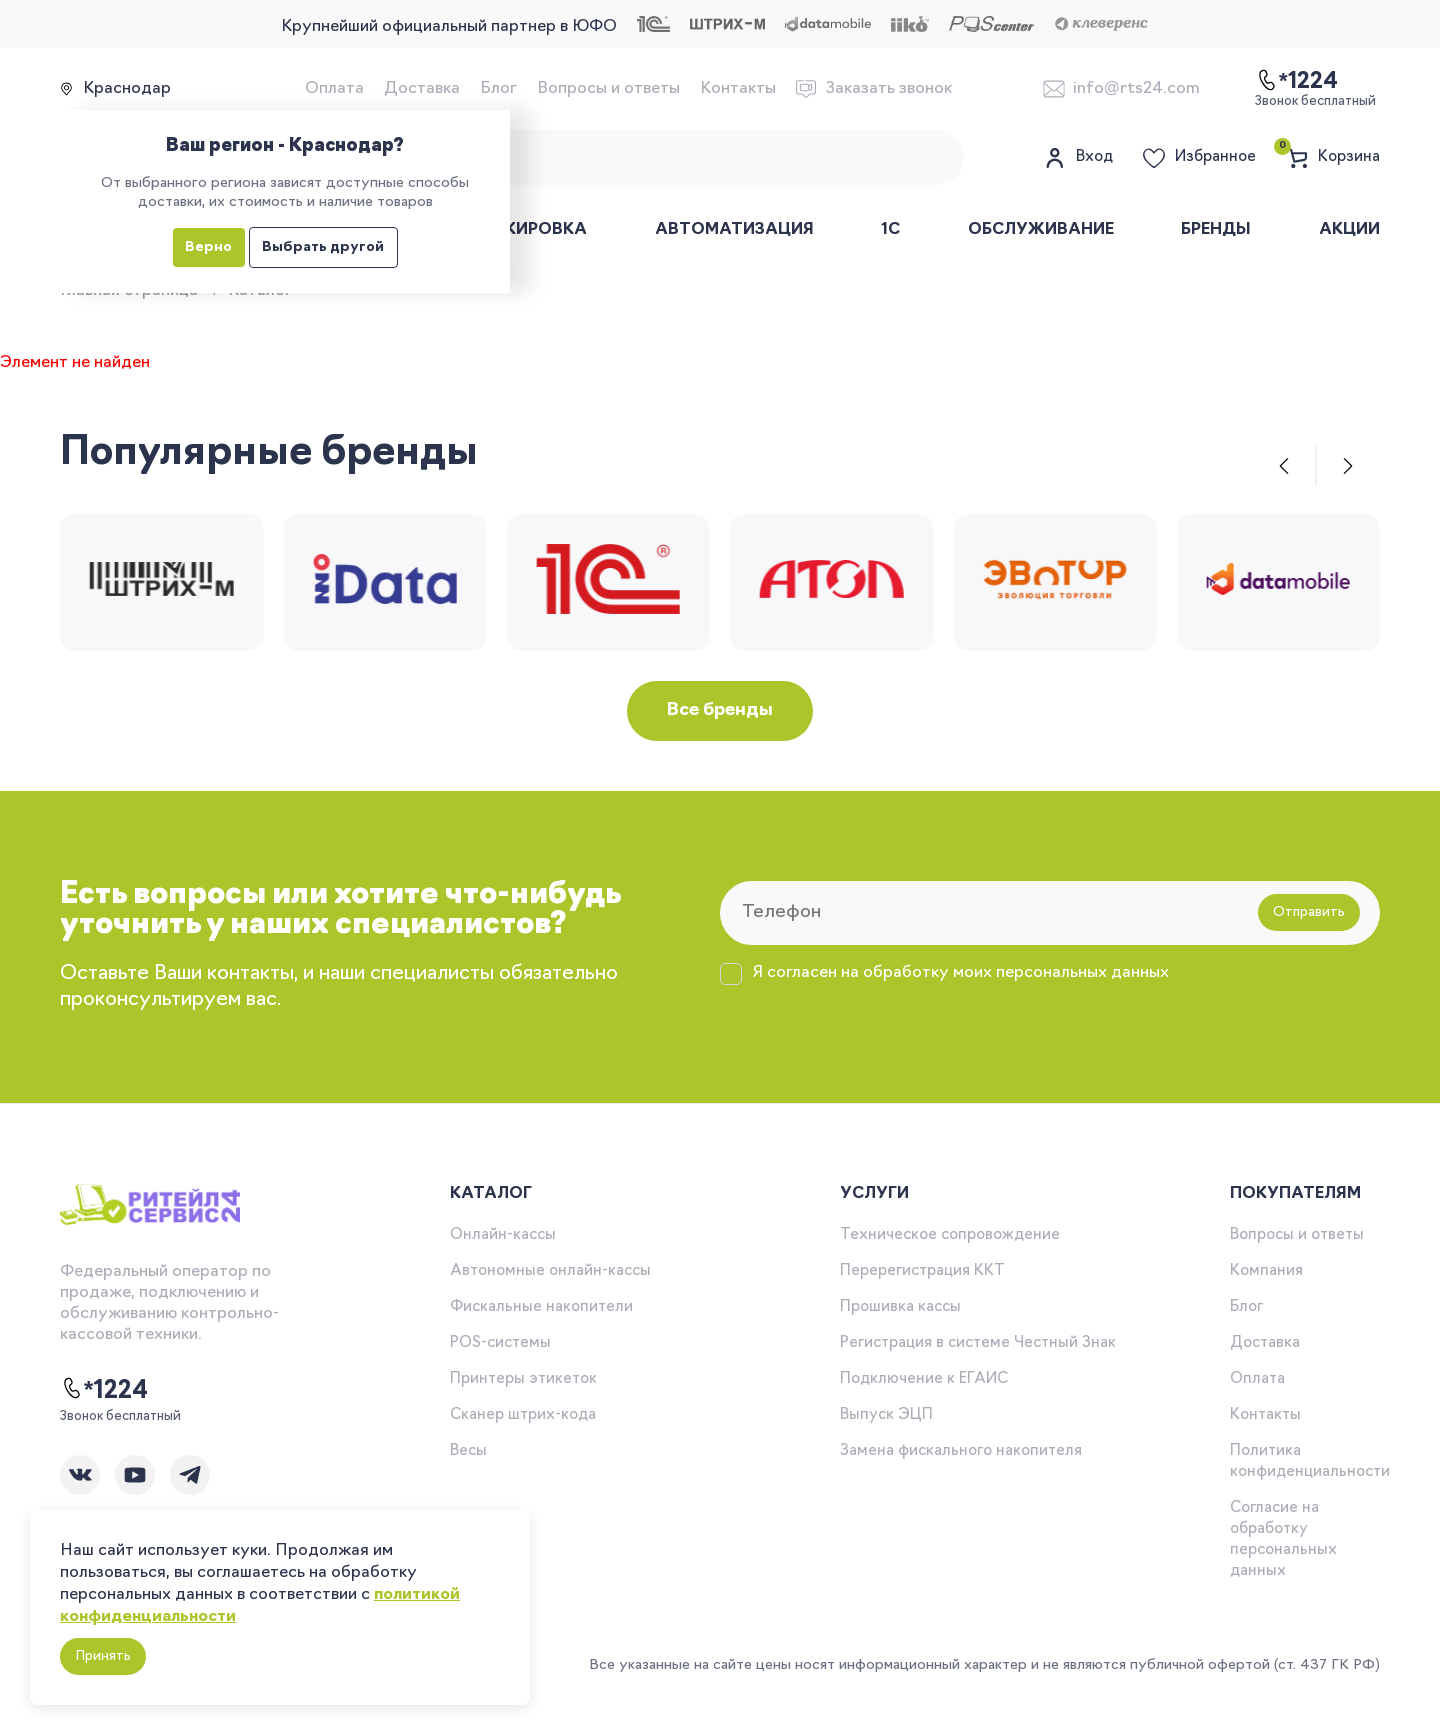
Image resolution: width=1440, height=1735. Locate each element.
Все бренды (720, 710)
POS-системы (500, 1343)
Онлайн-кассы (503, 1235)
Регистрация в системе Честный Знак (978, 1343)
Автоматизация (734, 230)
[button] (1284, 466)
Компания (1266, 1271)
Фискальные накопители (541, 1307)
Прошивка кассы (900, 1307)
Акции (1349, 230)
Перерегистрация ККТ (922, 1271)
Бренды (1216, 230)
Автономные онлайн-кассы (550, 1271)
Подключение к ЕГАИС (924, 1379)
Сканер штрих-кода (523, 1415)
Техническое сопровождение (950, 1235)
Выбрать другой (323, 247)
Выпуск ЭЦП (886, 1415)
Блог (498, 89)
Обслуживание (1041, 230)
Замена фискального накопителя (961, 1451)
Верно (208, 247)
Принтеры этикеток (523, 1379)
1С (890, 230)
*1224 (104, 1390)
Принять (103, 1656)
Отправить (1309, 912)
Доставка (422, 89)
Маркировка (527, 230)
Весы (468, 1451)
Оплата (334, 89)
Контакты (738, 89)
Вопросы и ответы (608, 89)
